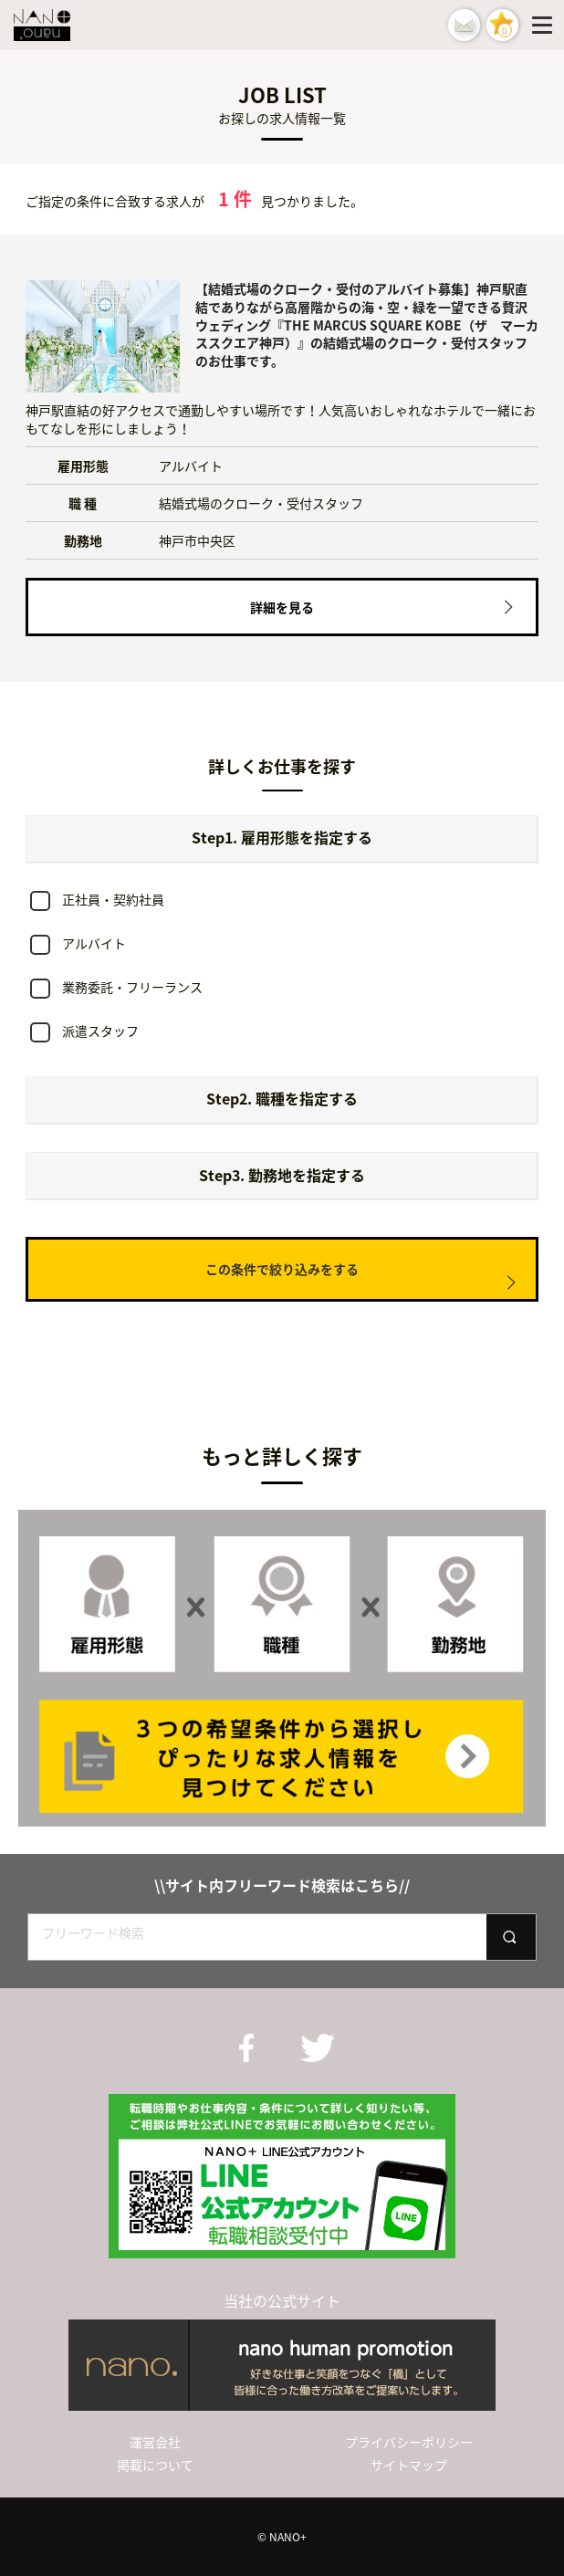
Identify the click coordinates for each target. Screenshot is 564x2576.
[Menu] (545, 24)
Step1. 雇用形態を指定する (282, 837)
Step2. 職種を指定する (282, 1098)
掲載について (155, 2465)
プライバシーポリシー (409, 2442)
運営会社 (155, 2442)
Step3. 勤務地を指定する (282, 1175)
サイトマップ (409, 2465)
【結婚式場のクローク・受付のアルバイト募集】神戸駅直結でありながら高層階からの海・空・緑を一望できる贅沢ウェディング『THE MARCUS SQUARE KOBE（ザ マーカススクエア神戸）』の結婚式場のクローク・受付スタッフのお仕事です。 (366, 324)
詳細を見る (282, 607)
